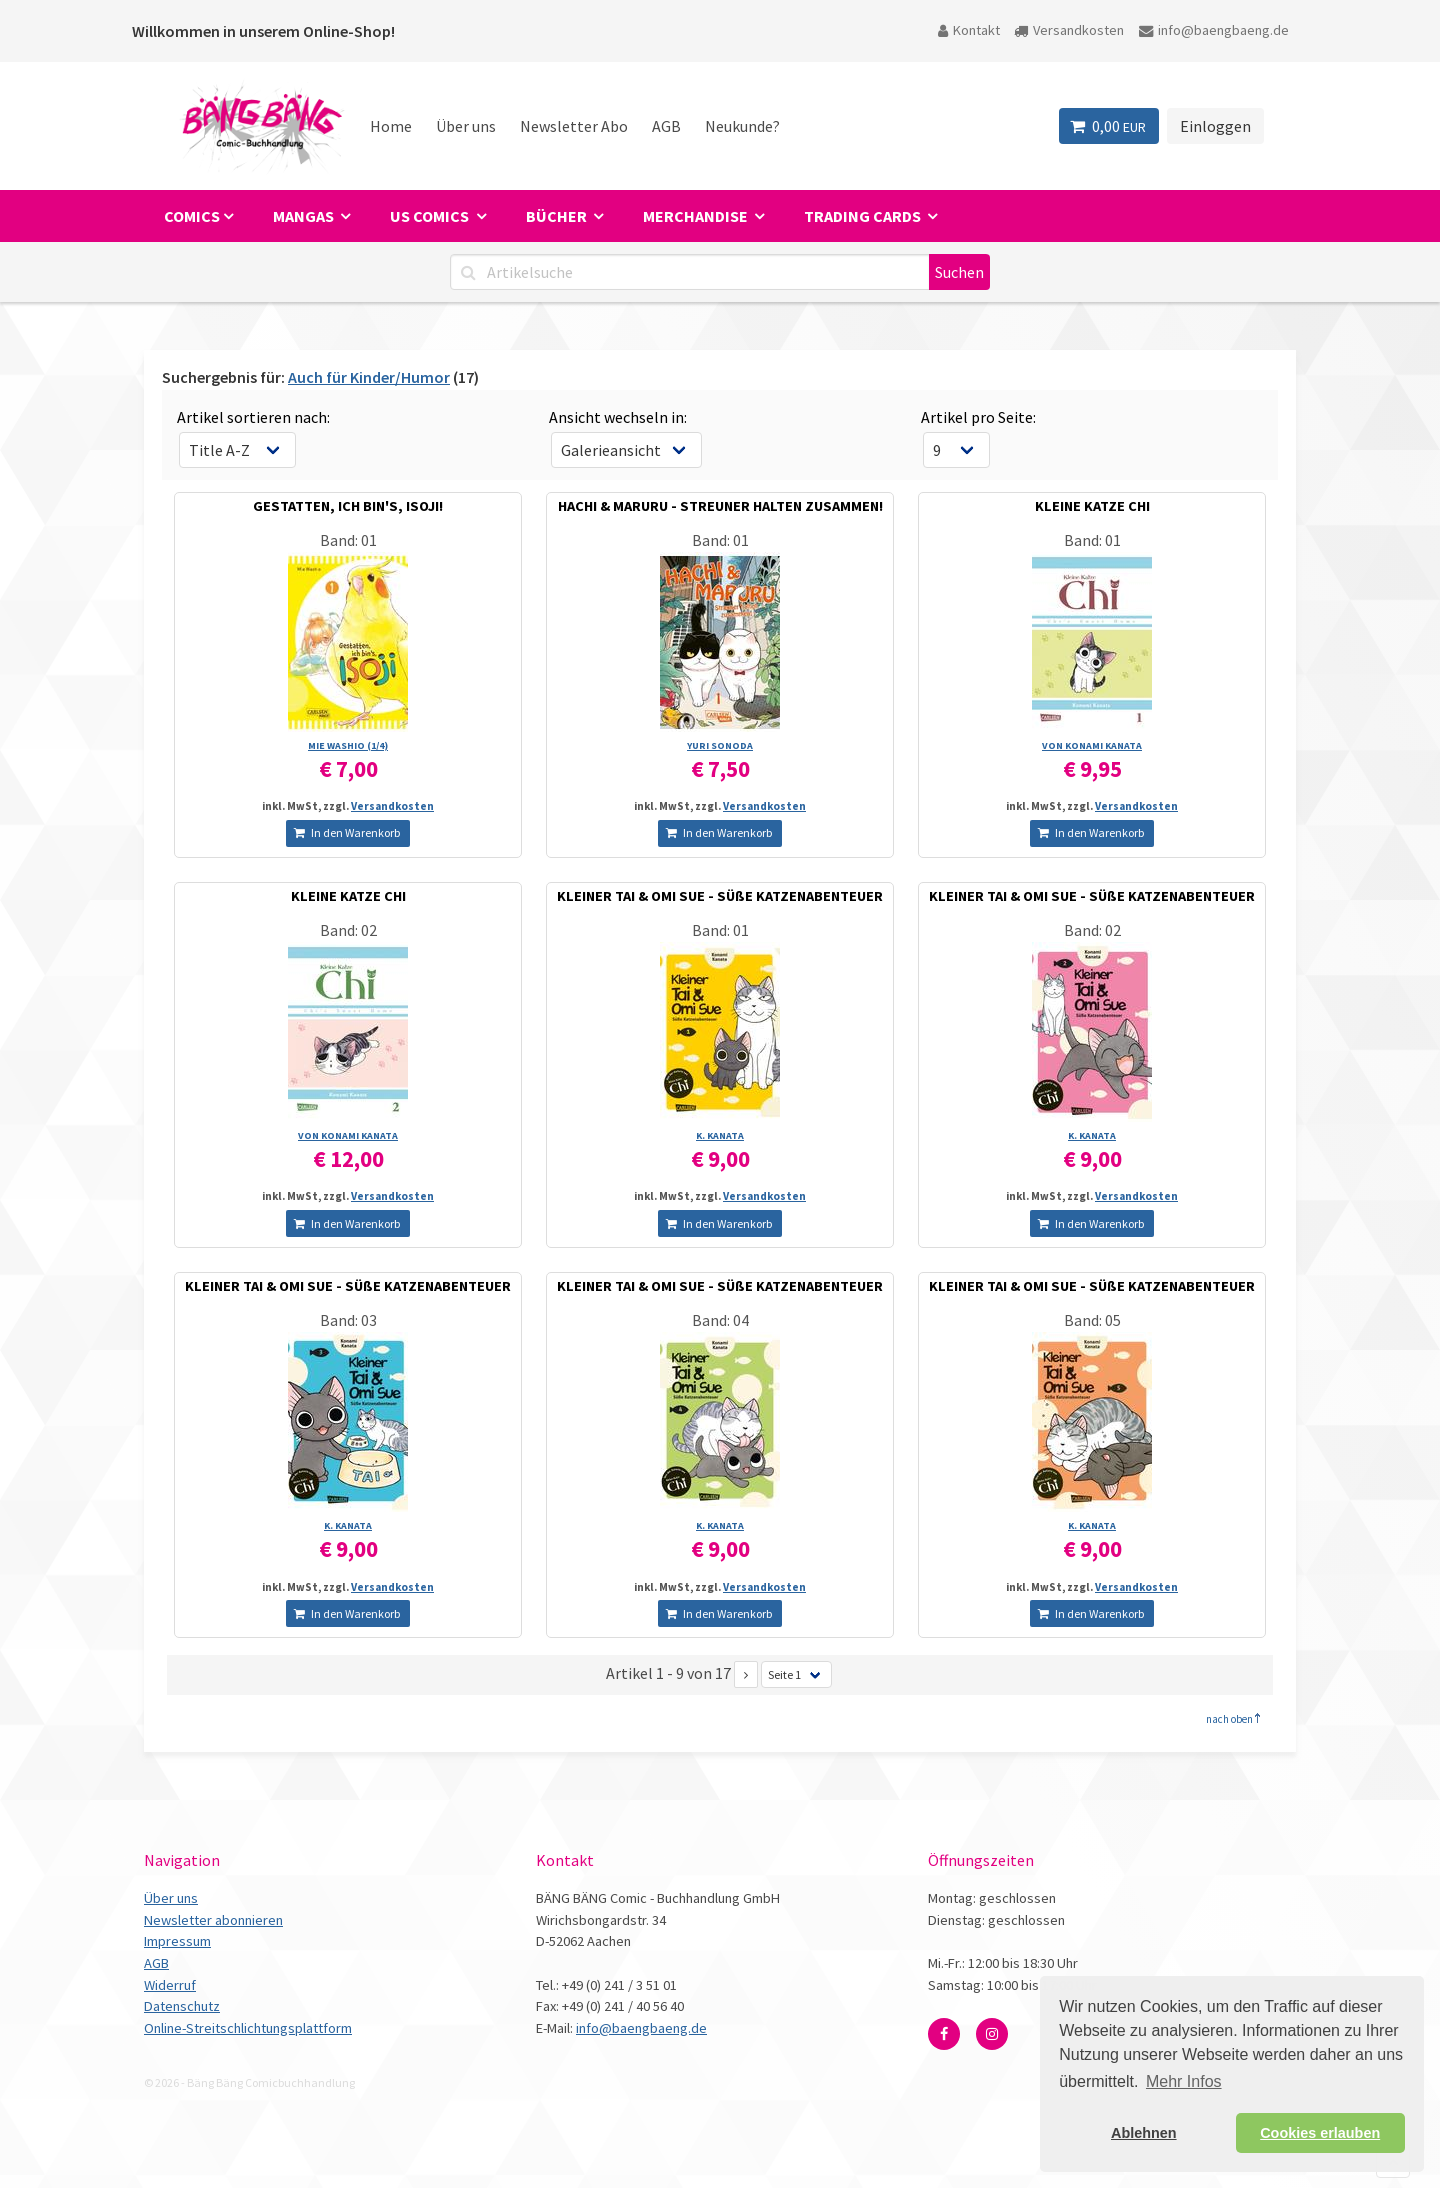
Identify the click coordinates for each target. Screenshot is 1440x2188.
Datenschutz (182, 2006)
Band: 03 (348, 1320)
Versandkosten (1069, 30)
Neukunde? (742, 126)
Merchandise (697, 216)
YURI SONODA (720, 745)
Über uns (466, 126)
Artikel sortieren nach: (253, 417)
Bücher (558, 216)
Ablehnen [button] (1144, 2133)
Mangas (305, 216)
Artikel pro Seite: (978, 417)
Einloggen (1215, 126)
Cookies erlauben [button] (1320, 2133)
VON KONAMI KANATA (1092, 745)
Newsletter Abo (574, 126)
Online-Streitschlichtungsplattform (248, 2028)
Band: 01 (348, 540)
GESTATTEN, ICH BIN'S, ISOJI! (348, 506)
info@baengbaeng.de (1214, 30)
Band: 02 (348, 930)
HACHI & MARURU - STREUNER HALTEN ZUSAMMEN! (720, 506)
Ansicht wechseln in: (618, 417)
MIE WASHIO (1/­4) (348, 745)
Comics (192, 216)
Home (391, 126)
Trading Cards (864, 216)
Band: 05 (1092, 1320)
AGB (666, 126)
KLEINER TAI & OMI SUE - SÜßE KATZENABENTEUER (720, 896)
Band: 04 (720, 1320)
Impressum (177, 1941)
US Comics (431, 216)
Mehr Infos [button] (1184, 2081)
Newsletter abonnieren (213, 1920)
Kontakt (969, 30)
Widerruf (170, 1985)
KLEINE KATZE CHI (1092, 506)
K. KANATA (720, 1135)
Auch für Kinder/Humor (369, 377)
